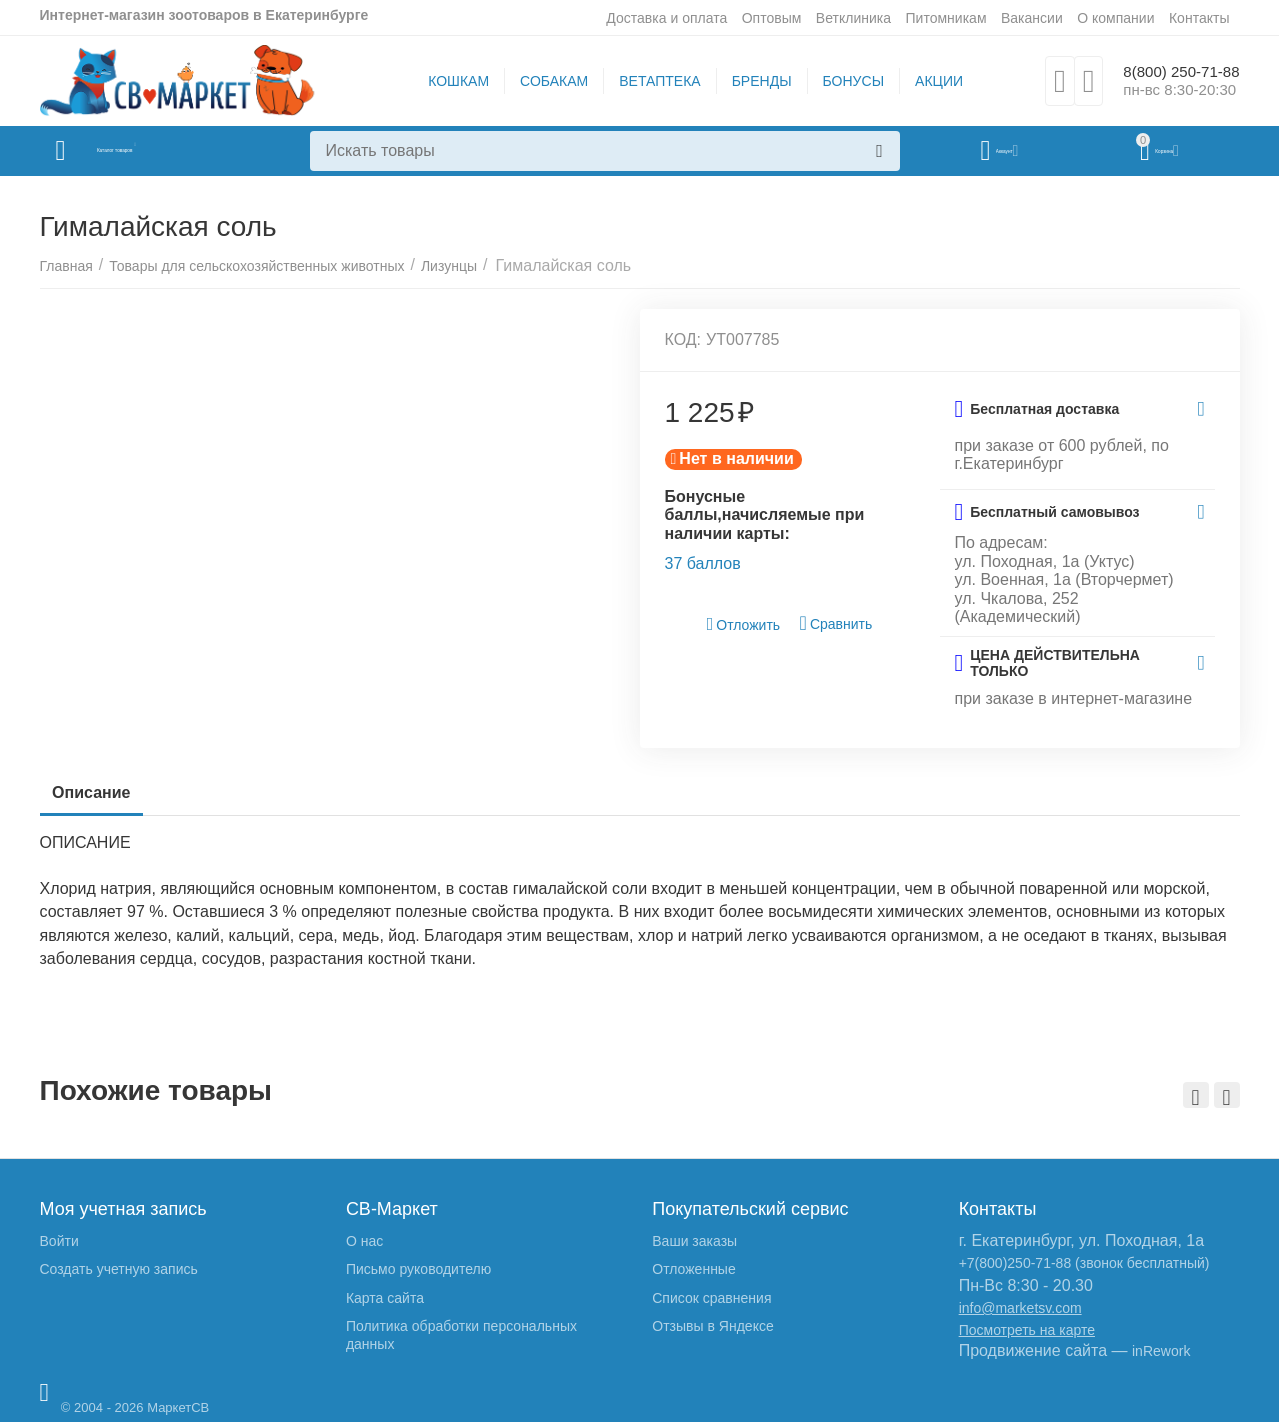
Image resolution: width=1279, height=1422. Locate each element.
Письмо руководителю (418, 1269)
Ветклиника (853, 18)
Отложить (744, 624)
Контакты (1199, 18)
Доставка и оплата (666, 18)
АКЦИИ (928, 81)
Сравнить (836, 623)
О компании (1115, 18)
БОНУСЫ (841, 81)
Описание (99, 792)
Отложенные (693, 1269)
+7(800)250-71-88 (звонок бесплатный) (1084, 1263)
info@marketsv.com (1020, 1308)
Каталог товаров (158, 151)
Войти (59, 1241)
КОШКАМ (447, 81)
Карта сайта (385, 1298)
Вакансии (1032, 18)
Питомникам (946, 18)
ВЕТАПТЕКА (648, 81)
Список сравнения (711, 1298)
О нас (364, 1241)
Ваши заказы (694, 1241)
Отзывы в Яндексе (712, 1326)
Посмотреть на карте (1027, 1330)
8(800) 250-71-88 (1169, 71)
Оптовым (772, 18)
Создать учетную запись (119, 1269)
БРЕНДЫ (750, 81)
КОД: (683, 339)
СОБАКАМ (543, 81)
